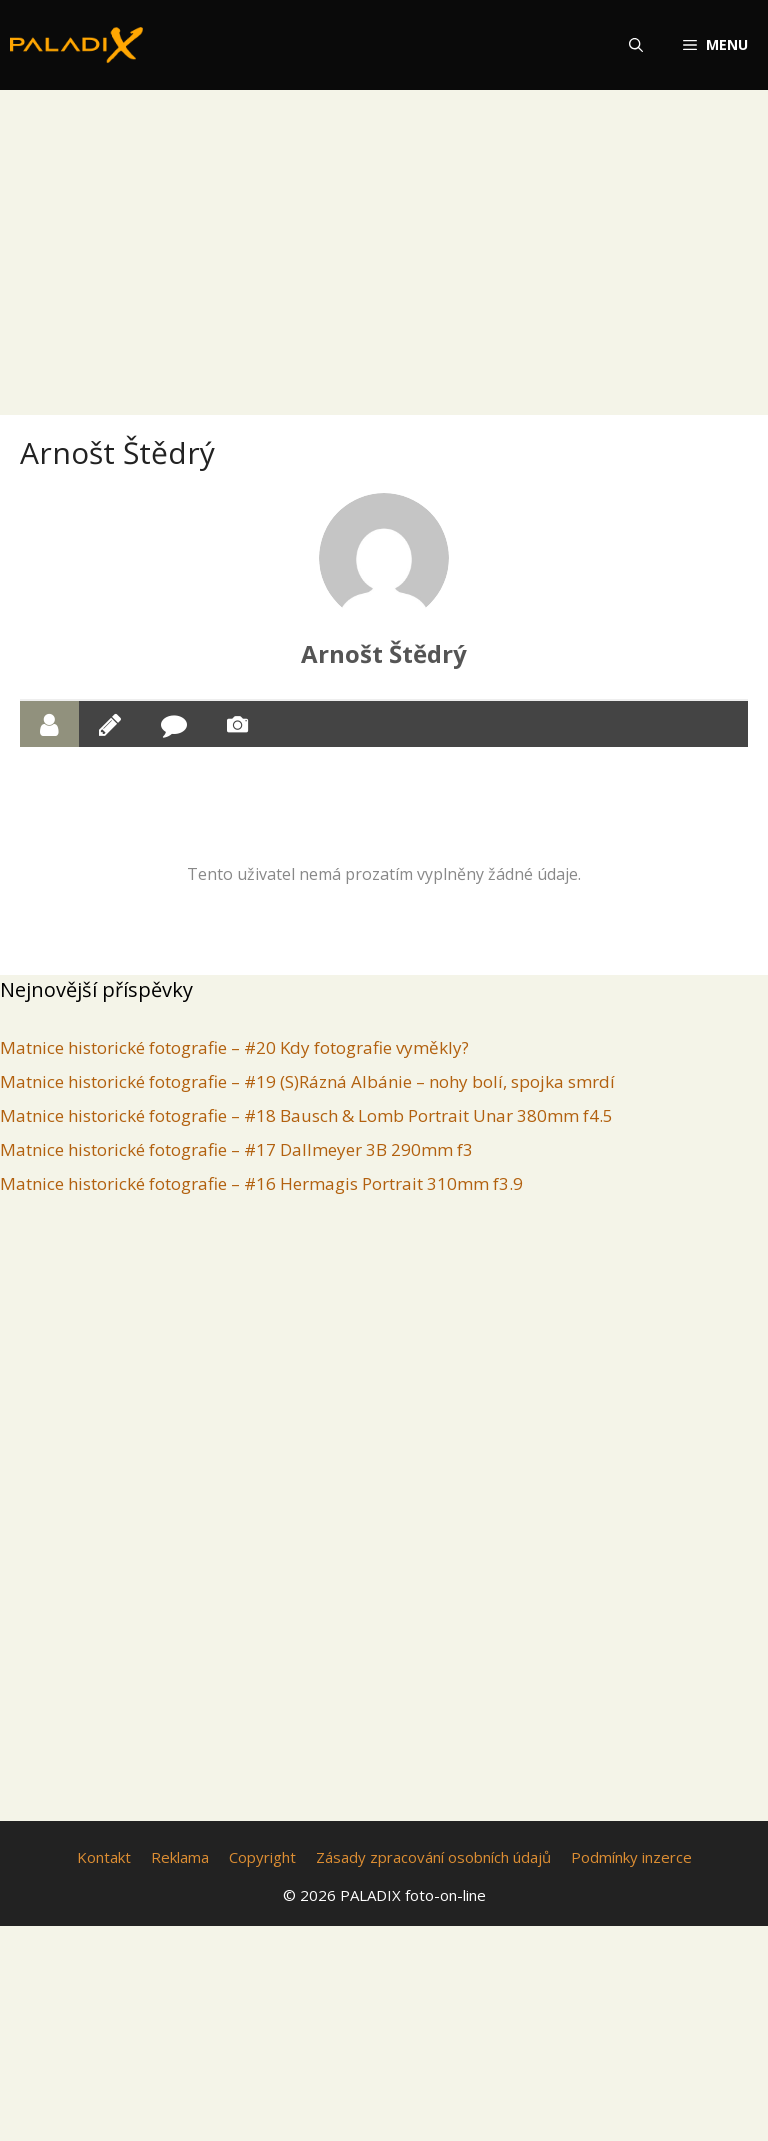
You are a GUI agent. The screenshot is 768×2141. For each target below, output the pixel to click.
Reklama (180, 1857)
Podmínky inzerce (631, 1857)
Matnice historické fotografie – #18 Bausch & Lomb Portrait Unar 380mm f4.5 (306, 1115)
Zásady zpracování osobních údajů (433, 1857)
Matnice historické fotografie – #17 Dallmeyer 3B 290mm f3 (236, 1149)
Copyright (262, 1857)
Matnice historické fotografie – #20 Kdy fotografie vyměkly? (234, 1047)
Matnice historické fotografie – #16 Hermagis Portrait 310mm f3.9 (261, 1183)
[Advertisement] (384, 238)
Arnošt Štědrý (384, 653)
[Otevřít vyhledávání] (636, 45)
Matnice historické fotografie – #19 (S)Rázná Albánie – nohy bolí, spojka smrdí (307, 1081)
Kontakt (104, 1857)
